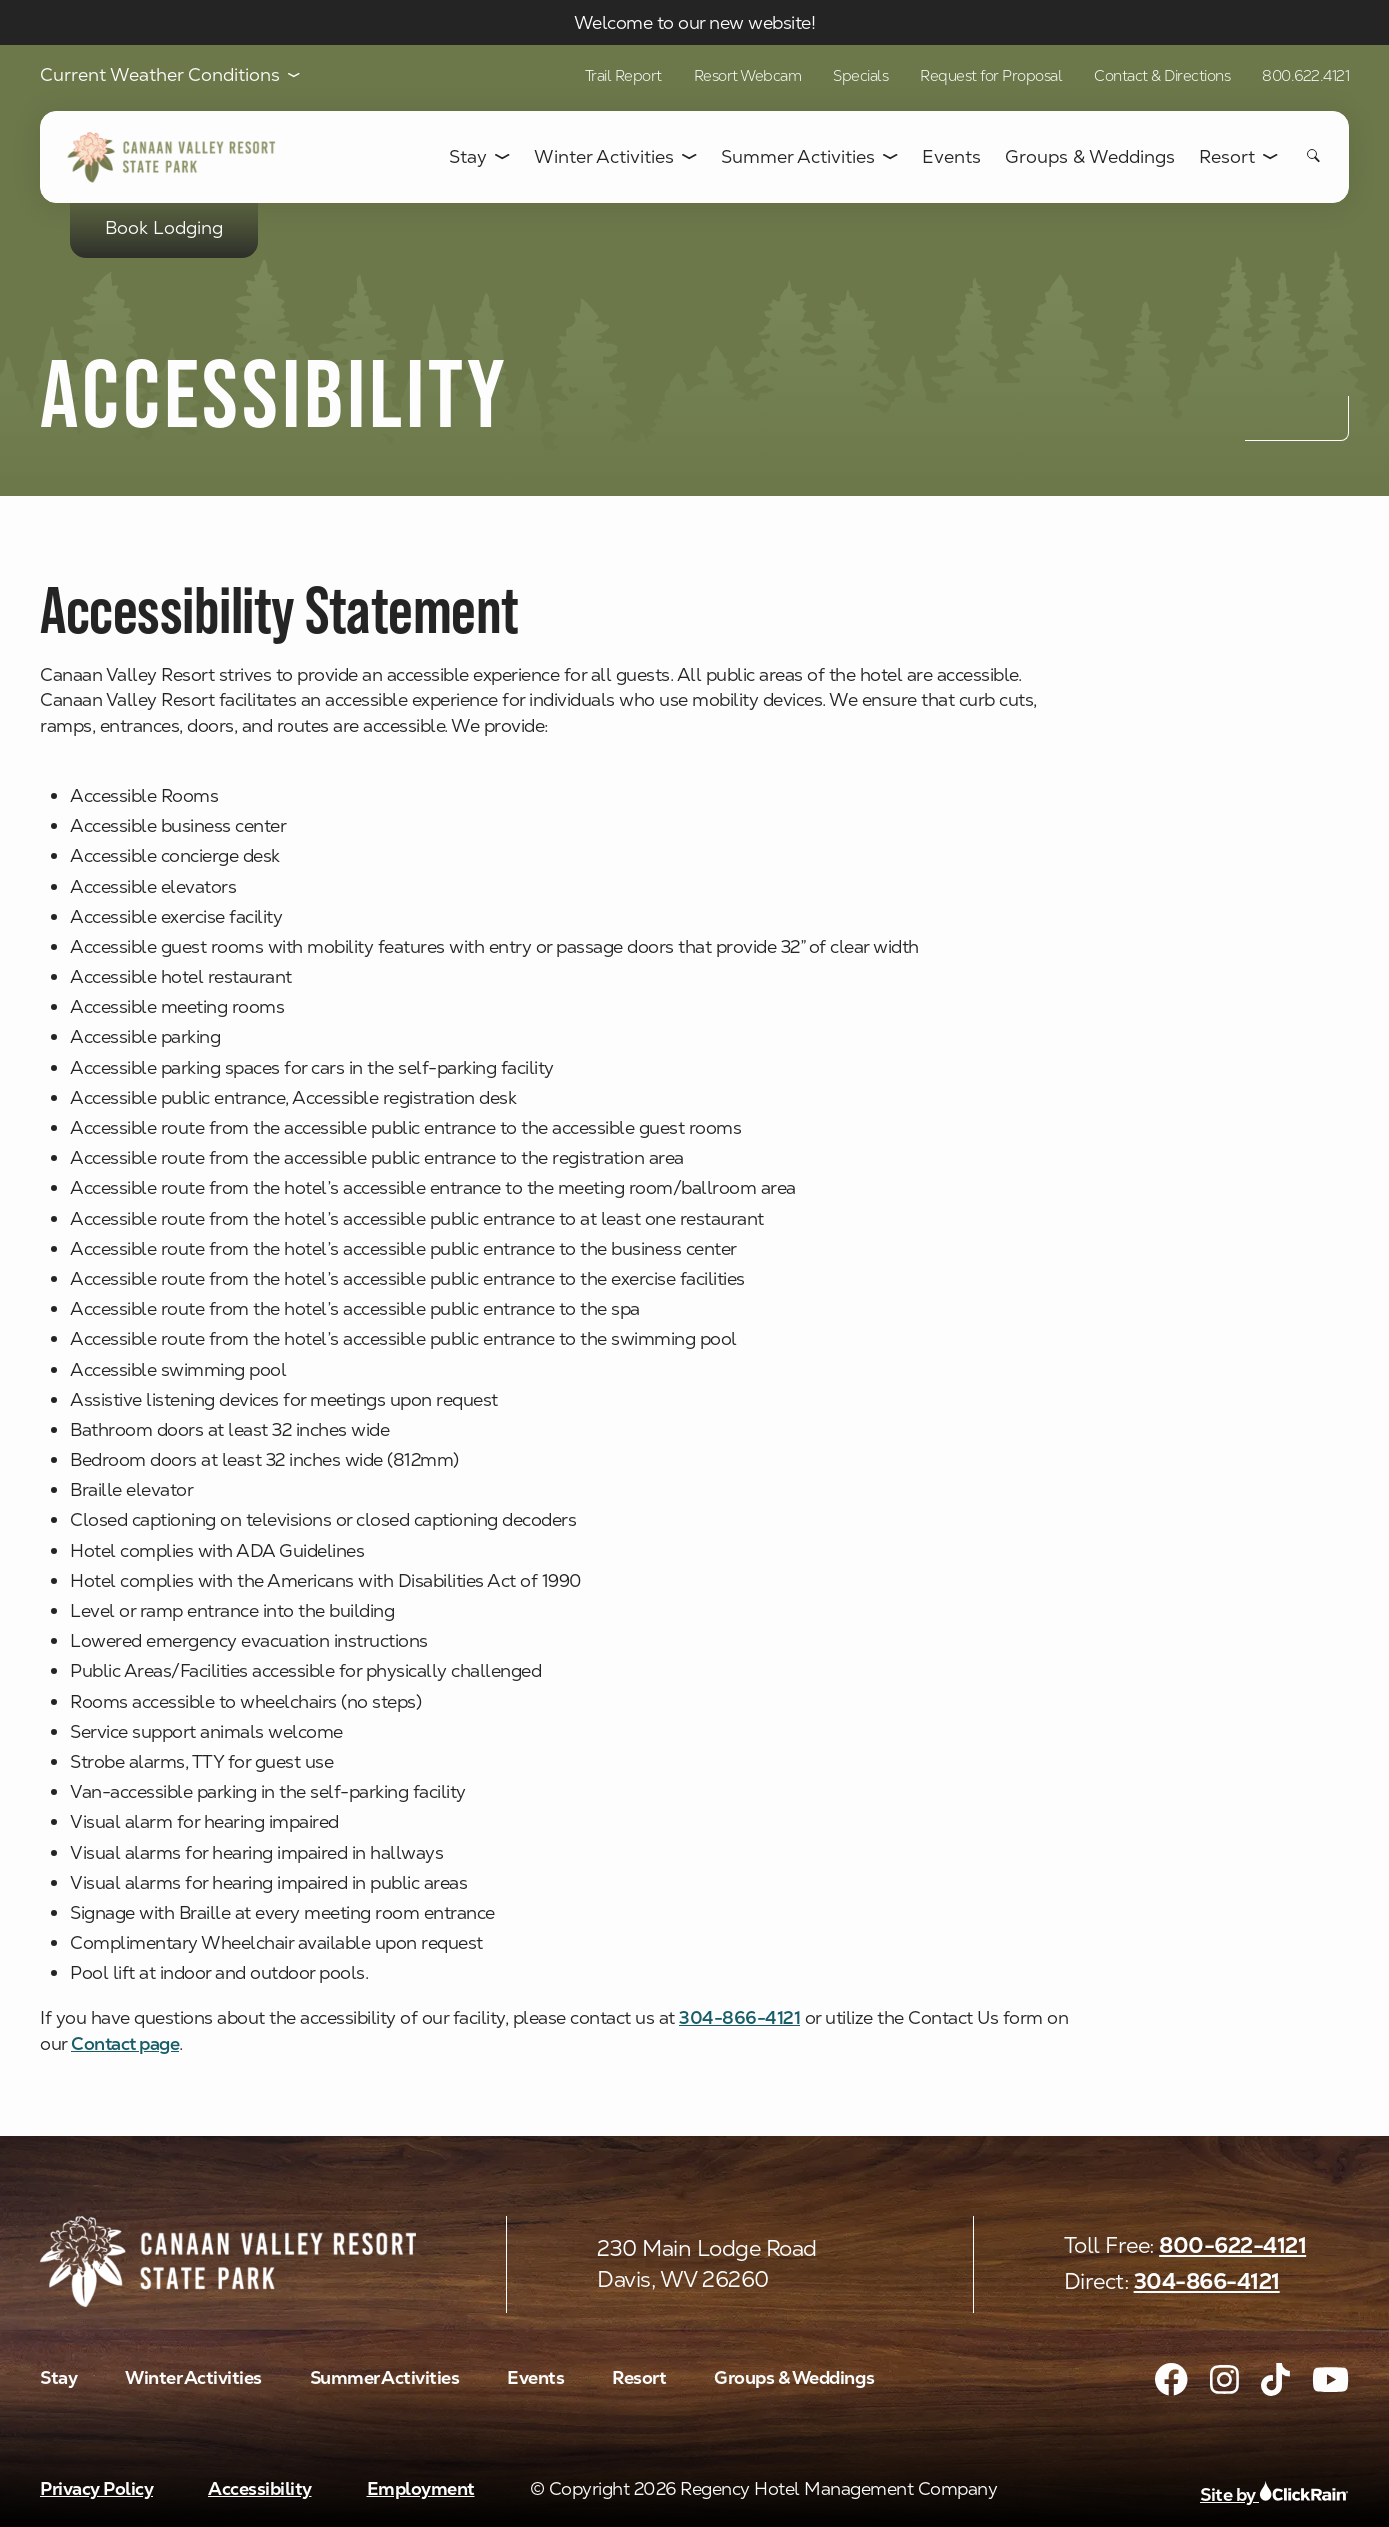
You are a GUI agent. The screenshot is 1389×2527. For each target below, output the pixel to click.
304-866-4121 (1207, 2281)
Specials (860, 75)
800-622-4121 (1232, 2245)
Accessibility (260, 2488)
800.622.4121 (1305, 75)
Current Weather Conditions (170, 75)
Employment (421, 2488)
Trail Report (623, 75)
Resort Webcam (748, 75)
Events (951, 157)
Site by (1274, 2494)
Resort (1238, 157)
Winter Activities (615, 157)
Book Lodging (164, 227)
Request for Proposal (991, 75)
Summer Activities (809, 157)
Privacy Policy (96, 2488)
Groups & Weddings (1090, 157)
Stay (479, 157)
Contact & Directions (1162, 75)
